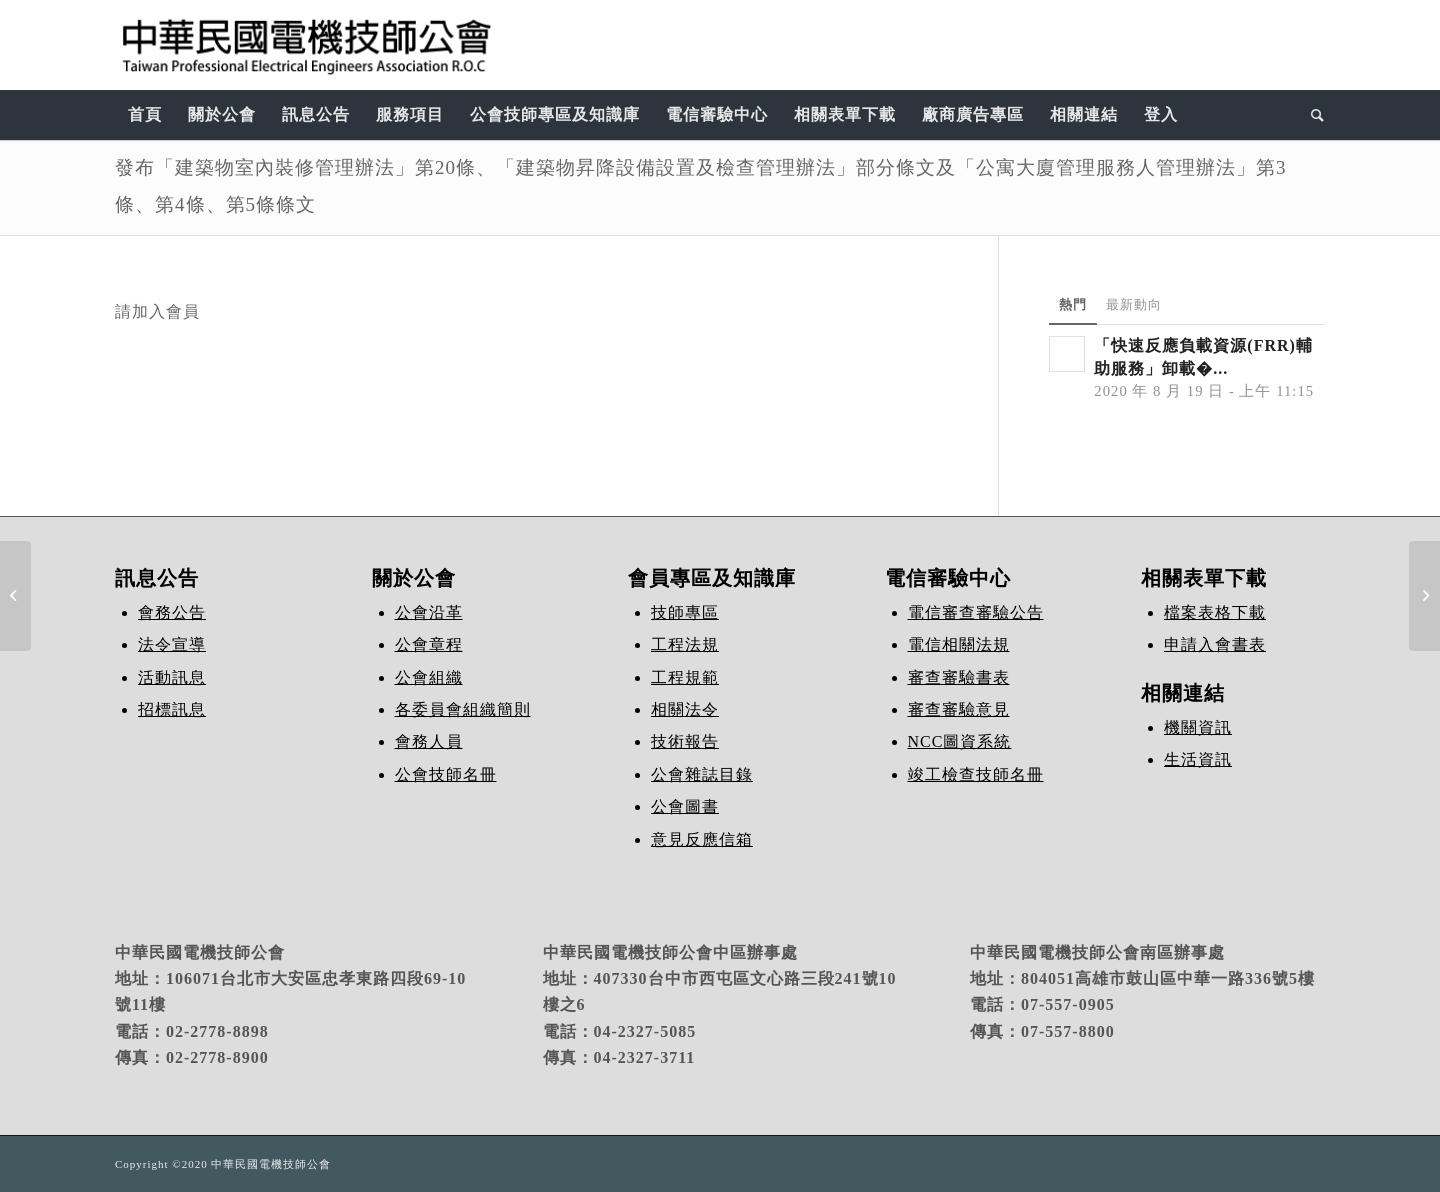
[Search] (1311, 115)
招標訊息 (172, 709)
